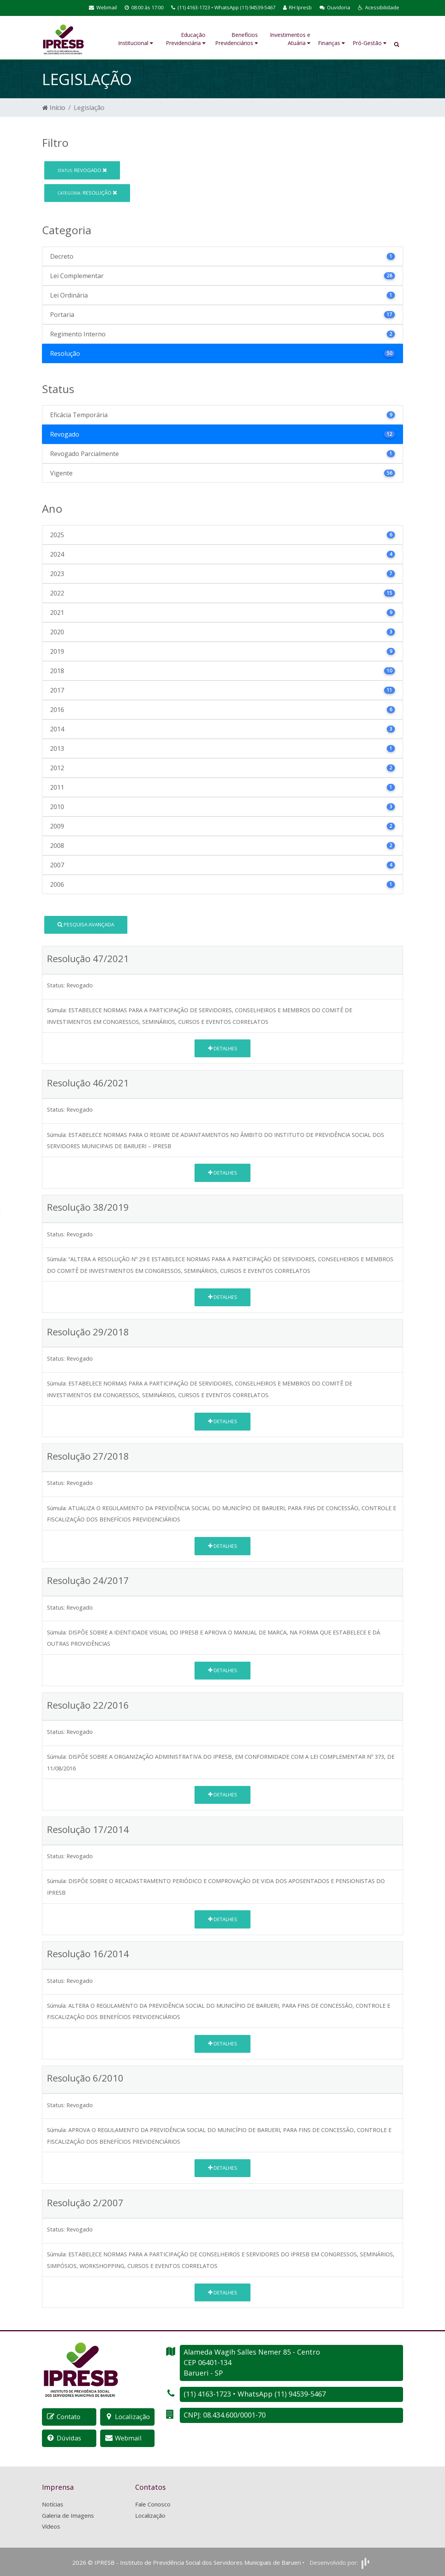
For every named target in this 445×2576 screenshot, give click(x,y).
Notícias (52, 2503)
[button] (378, 8)
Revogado (82, 170)
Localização (150, 2515)
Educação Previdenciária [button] (185, 39)
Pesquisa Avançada (85, 924)
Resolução (87, 192)
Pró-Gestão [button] (369, 43)
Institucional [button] (135, 43)
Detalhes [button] (222, 1048)
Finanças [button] (331, 43)
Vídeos (51, 2525)
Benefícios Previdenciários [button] (236, 39)
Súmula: (57, 1010)
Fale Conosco (152, 2503)
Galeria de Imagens (68, 2515)
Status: (56, 985)
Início (53, 107)
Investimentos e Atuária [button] (290, 39)
